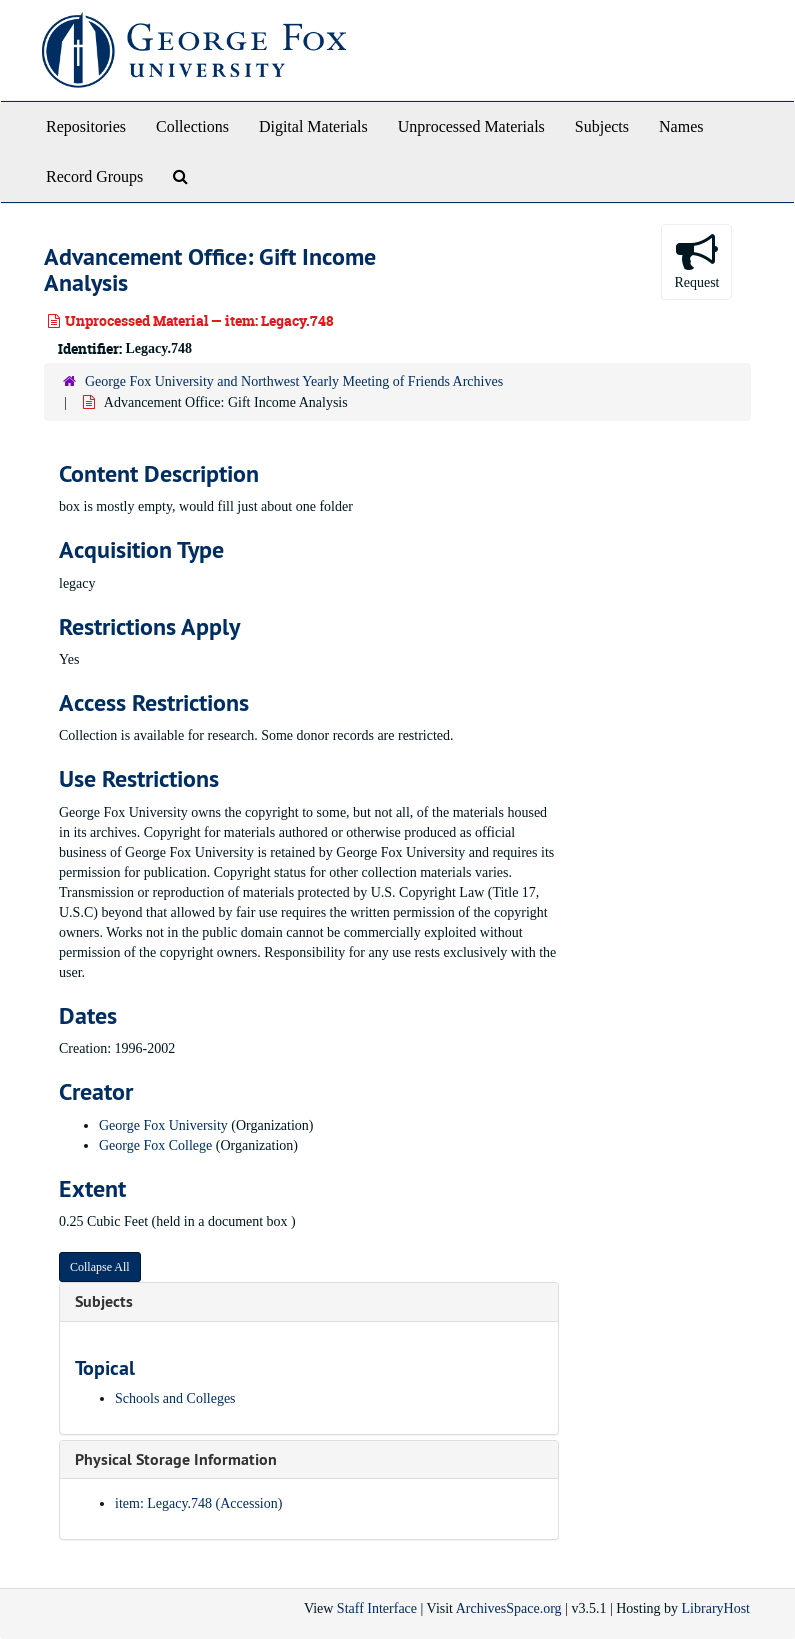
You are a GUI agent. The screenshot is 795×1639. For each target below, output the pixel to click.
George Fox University (163, 1125)
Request (696, 260)
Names (681, 126)
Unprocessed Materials (471, 126)
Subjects (602, 126)
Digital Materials (313, 126)
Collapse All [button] (100, 1267)
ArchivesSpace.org (509, 1608)
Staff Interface (377, 1608)
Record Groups (94, 176)
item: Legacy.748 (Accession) (198, 1503)
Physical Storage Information (176, 1459)
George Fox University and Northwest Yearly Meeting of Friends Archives (294, 381)
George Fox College (155, 1145)
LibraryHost (716, 1608)
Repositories (86, 126)
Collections (192, 126)
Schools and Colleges (175, 1398)
